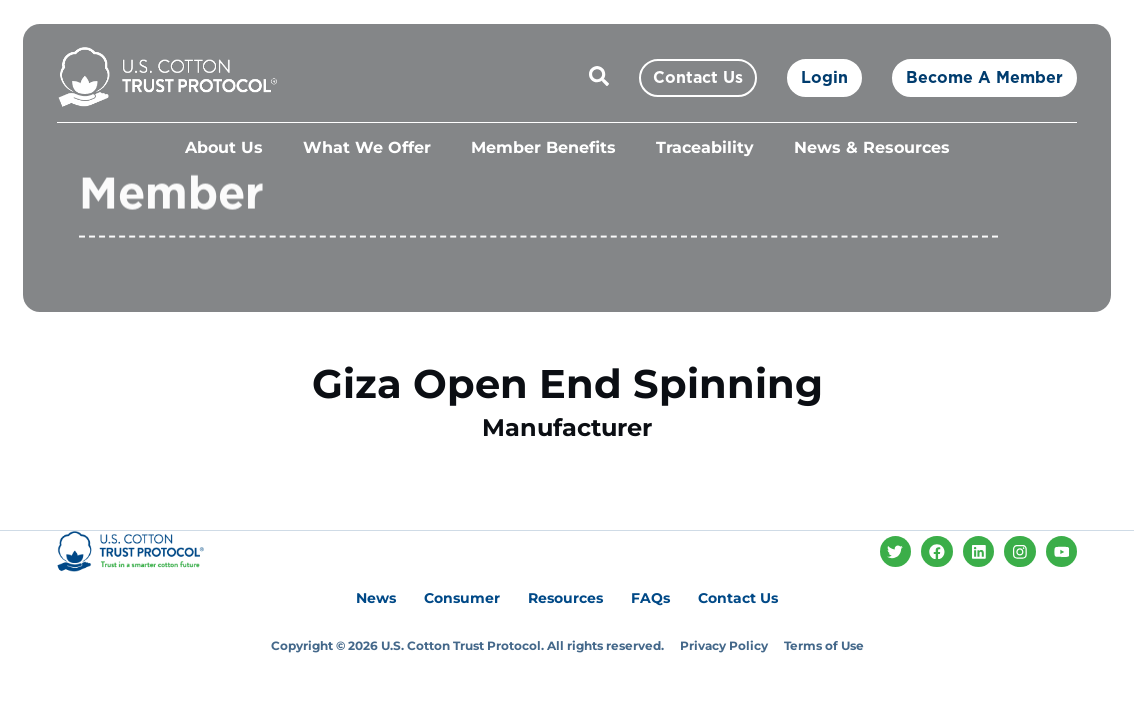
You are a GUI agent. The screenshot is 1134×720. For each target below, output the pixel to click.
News (376, 598)
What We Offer (367, 147)
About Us (224, 147)
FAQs (650, 598)
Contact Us (738, 598)
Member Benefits (543, 147)
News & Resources (872, 147)
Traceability (705, 147)
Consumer (462, 598)
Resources (565, 598)
